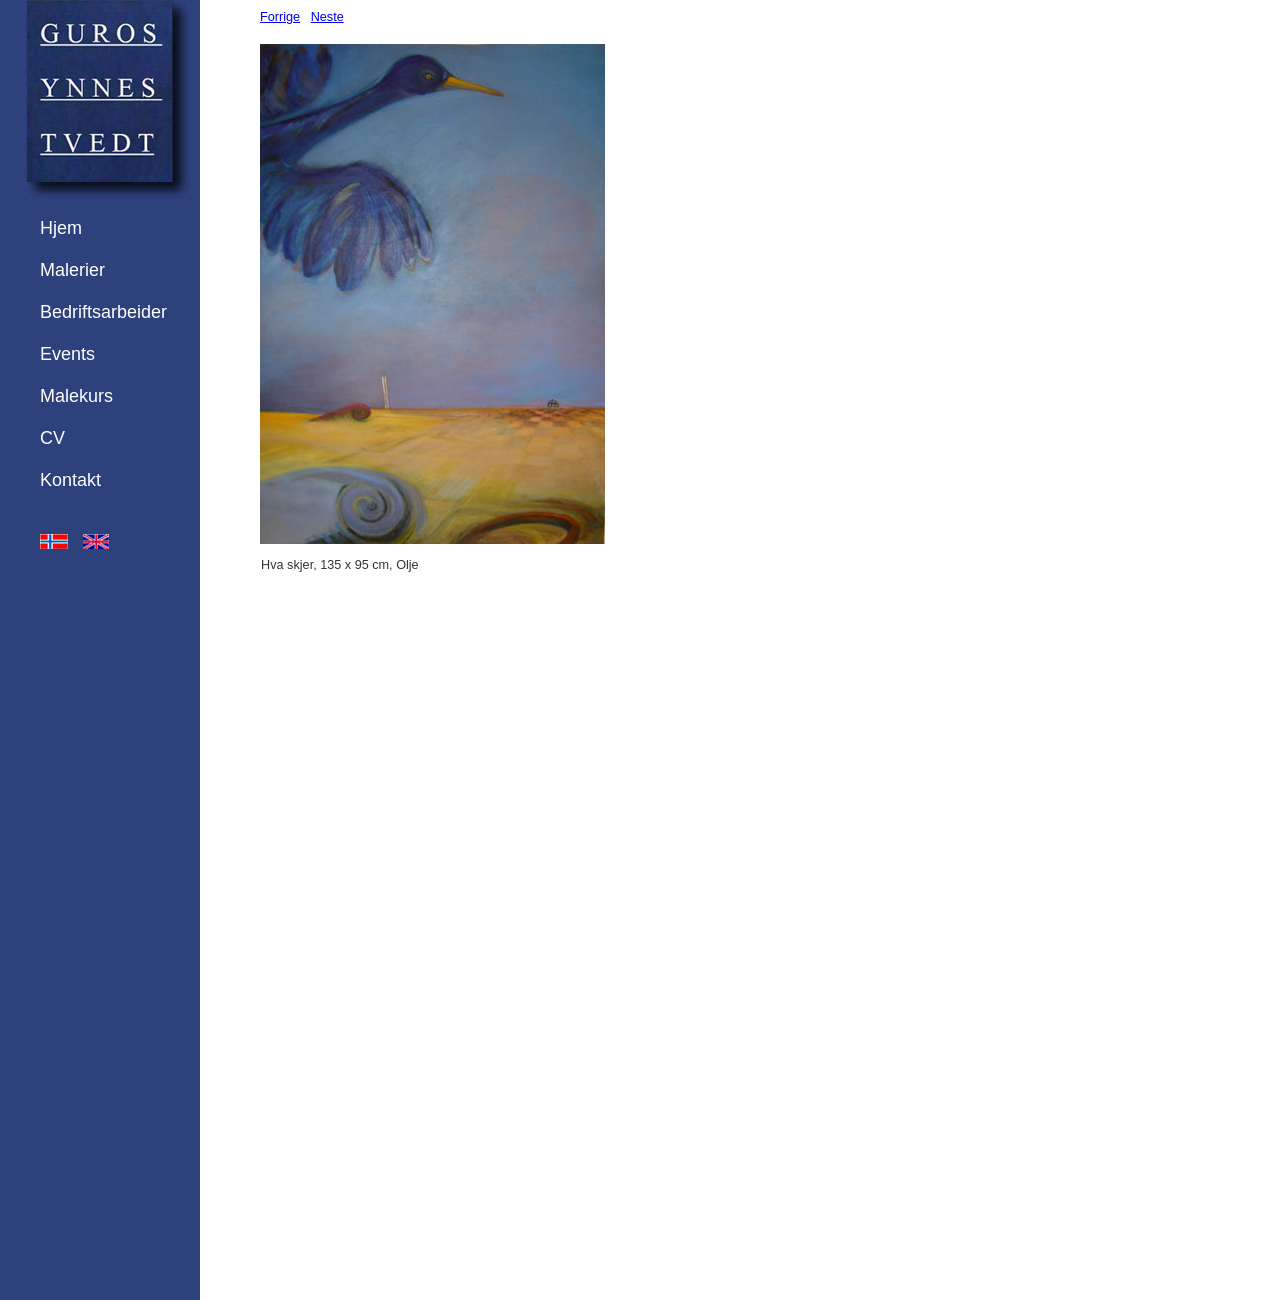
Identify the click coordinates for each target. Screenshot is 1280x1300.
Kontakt (70, 480)
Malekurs (76, 396)
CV (52, 438)
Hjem (61, 228)
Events (67, 354)
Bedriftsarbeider (103, 312)
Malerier (72, 270)
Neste (327, 17)
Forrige (280, 17)
